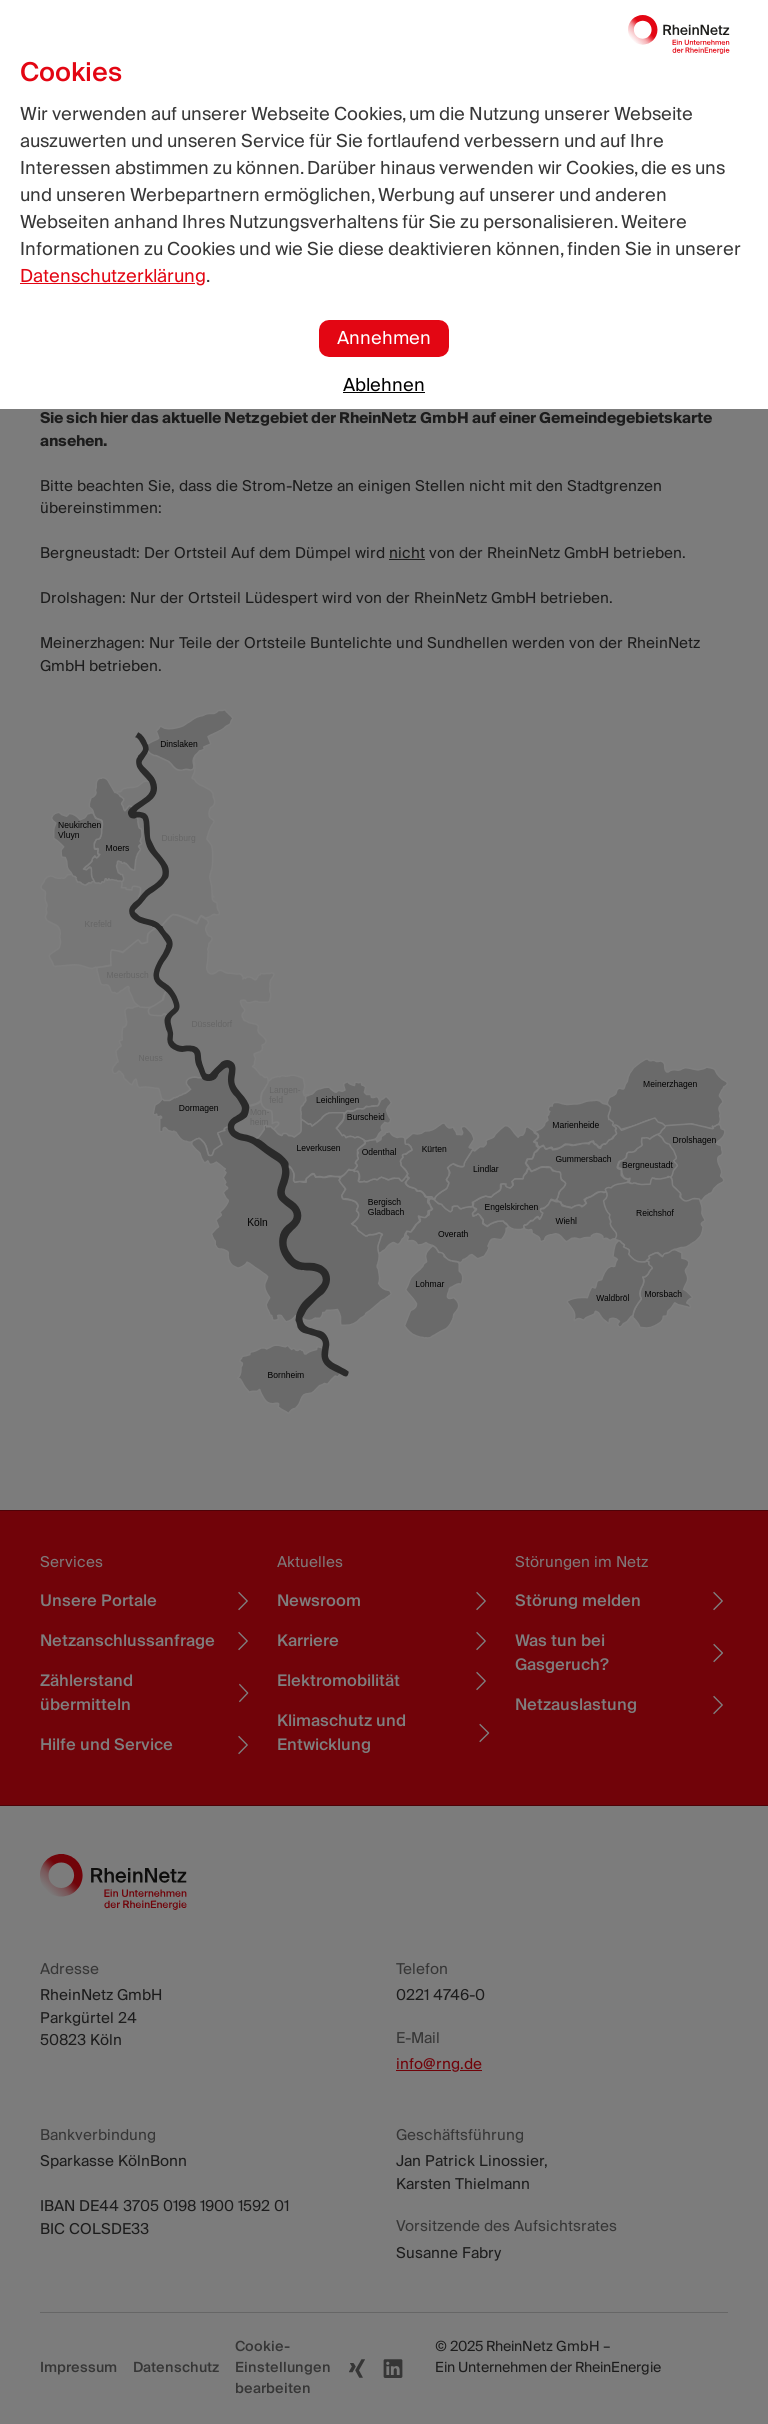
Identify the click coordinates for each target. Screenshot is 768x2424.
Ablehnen (384, 385)
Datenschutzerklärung (113, 276)
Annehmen (384, 338)
